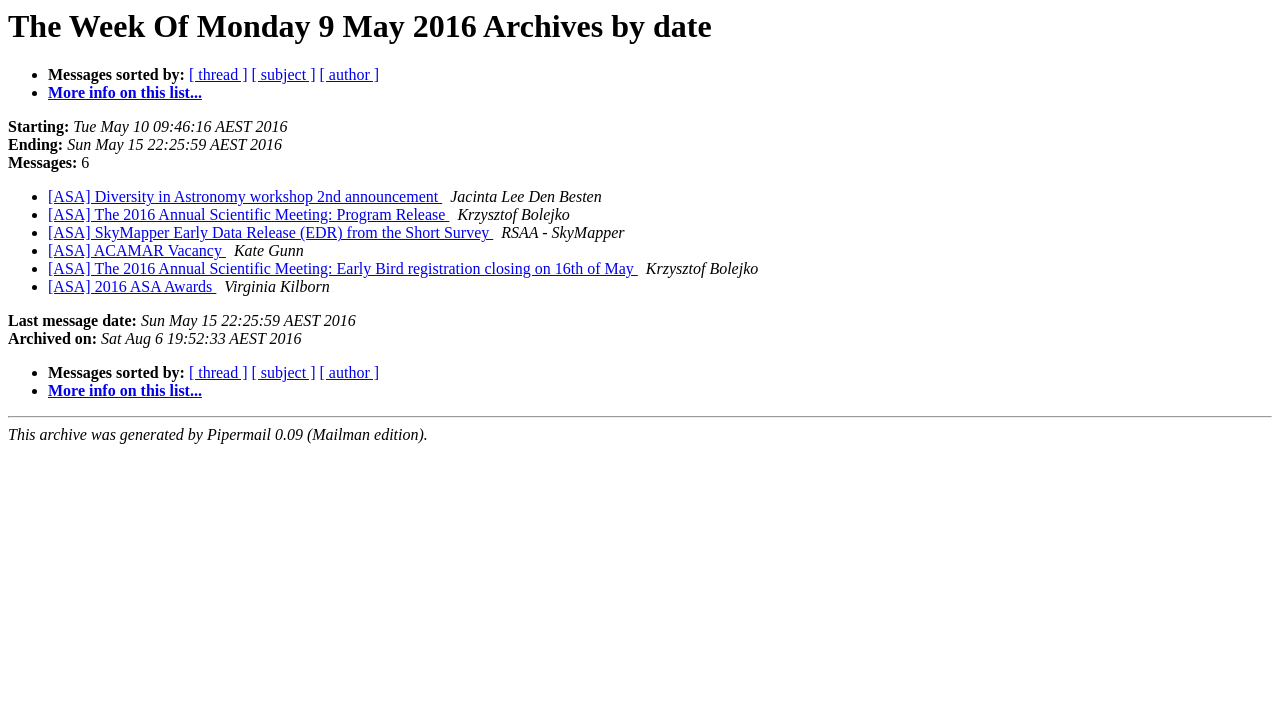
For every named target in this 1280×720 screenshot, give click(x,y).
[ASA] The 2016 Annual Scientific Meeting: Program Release (248, 214)
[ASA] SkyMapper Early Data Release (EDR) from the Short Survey (270, 232)
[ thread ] (218, 74)
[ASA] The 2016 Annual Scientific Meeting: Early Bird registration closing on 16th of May (343, 268)
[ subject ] (284, 74)
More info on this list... (125, 92)
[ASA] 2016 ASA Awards (132, 286)
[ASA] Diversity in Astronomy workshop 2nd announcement (245, 196)
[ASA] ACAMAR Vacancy (137, 250)
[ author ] (350, 74)
